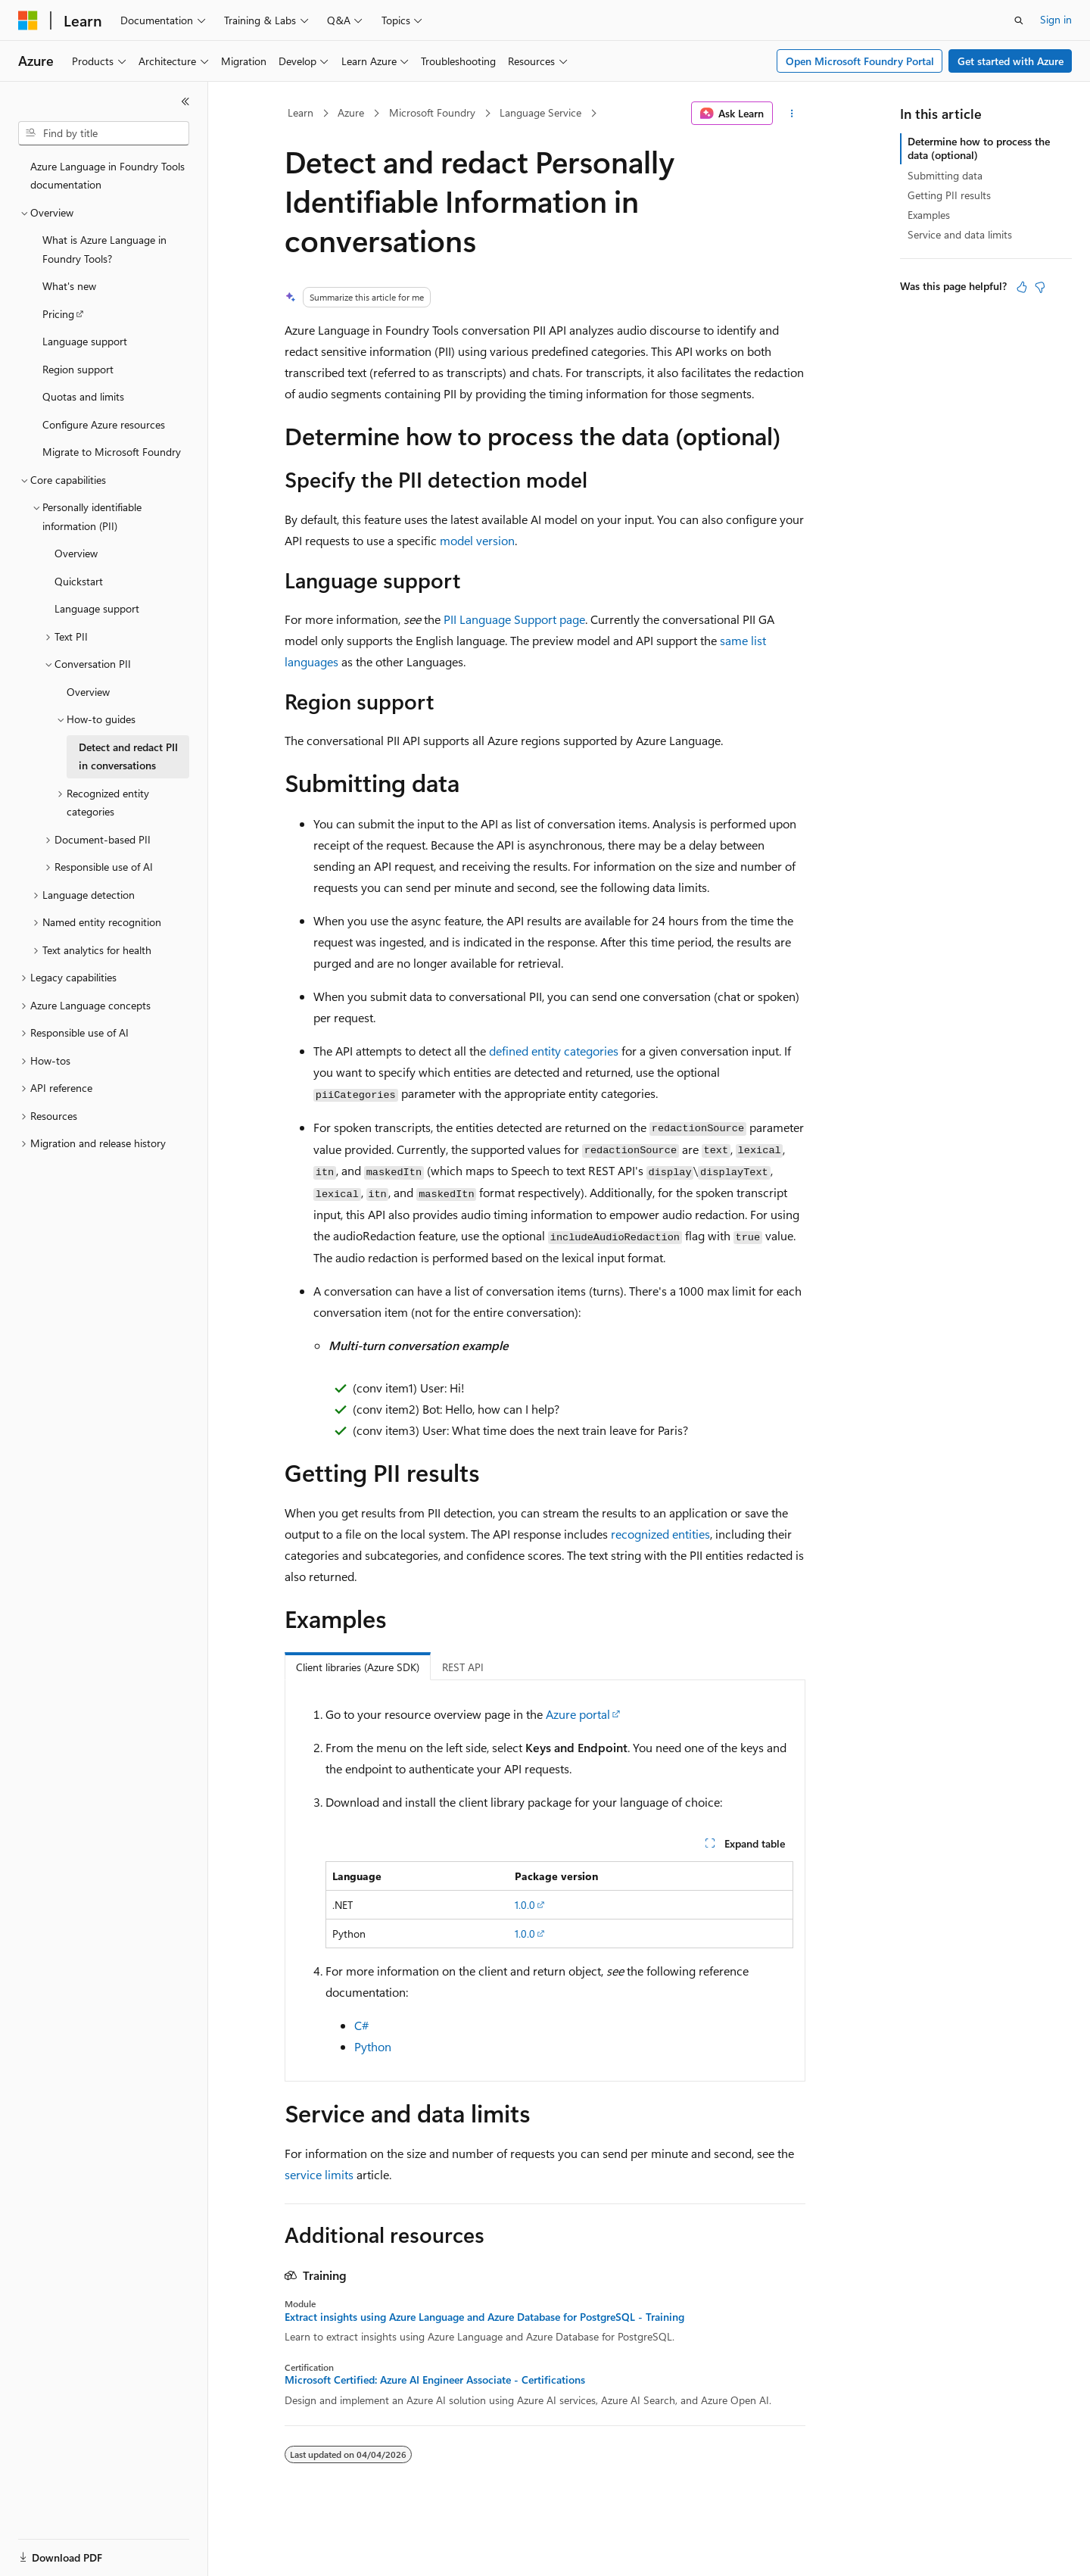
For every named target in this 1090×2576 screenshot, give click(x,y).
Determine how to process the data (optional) (979, 148)
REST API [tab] (463, 1667)
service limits (319, 2174)
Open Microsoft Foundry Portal (860, 61)
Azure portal (578, 1714)
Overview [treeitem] (76, 553)
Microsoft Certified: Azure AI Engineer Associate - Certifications (435, 2380)
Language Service (540, 112)
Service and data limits (960, 234)
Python (372, 2046)
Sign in (1056, 19)
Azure (351, 112)
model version (477, 540)
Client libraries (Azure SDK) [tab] (357, 1667)
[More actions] (792, 113)
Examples (929, 214)
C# (361, 2025)
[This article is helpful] (1022, 287)
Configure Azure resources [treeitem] (103, 424)
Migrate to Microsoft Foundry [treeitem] (111, 451)
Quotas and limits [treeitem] (83, 396)
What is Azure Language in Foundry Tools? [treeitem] (104, 249)
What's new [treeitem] (69, 286)
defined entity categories (553, 1051)
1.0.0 (525, 1905)
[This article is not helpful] (1040, 287)
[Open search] (1019, 20)
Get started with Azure (1011, 61)
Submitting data (945, 175)
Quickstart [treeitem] (78, 581)
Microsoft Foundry (432, 112)
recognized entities (660, 1534)
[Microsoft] (28, 20)
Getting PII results (949, 195)
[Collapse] (185, 101)
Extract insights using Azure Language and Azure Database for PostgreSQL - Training (484, 2317)
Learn (300, 112)
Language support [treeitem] (84, 341)
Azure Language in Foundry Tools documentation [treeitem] (107, 175)
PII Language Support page (514, 619)
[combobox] (103, 133)
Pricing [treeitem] (58, 314)
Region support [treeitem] (78, 369)
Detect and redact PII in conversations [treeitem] (128, 756)
